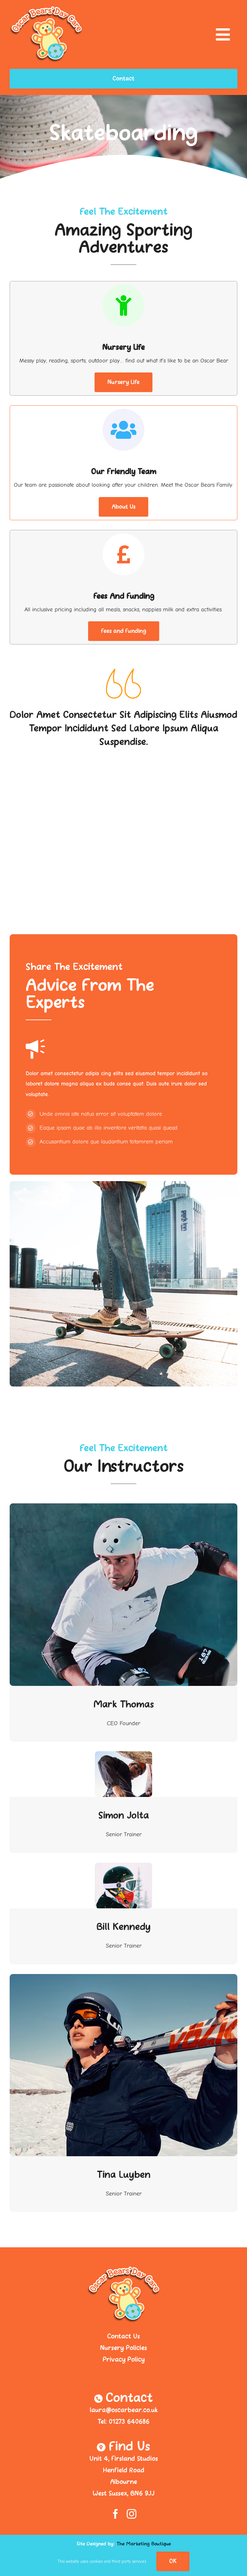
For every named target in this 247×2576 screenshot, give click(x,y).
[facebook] (115, 2514)
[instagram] (131, 2514)
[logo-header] (46, 9)
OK (173, 2561)
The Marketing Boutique (143, 2544)
